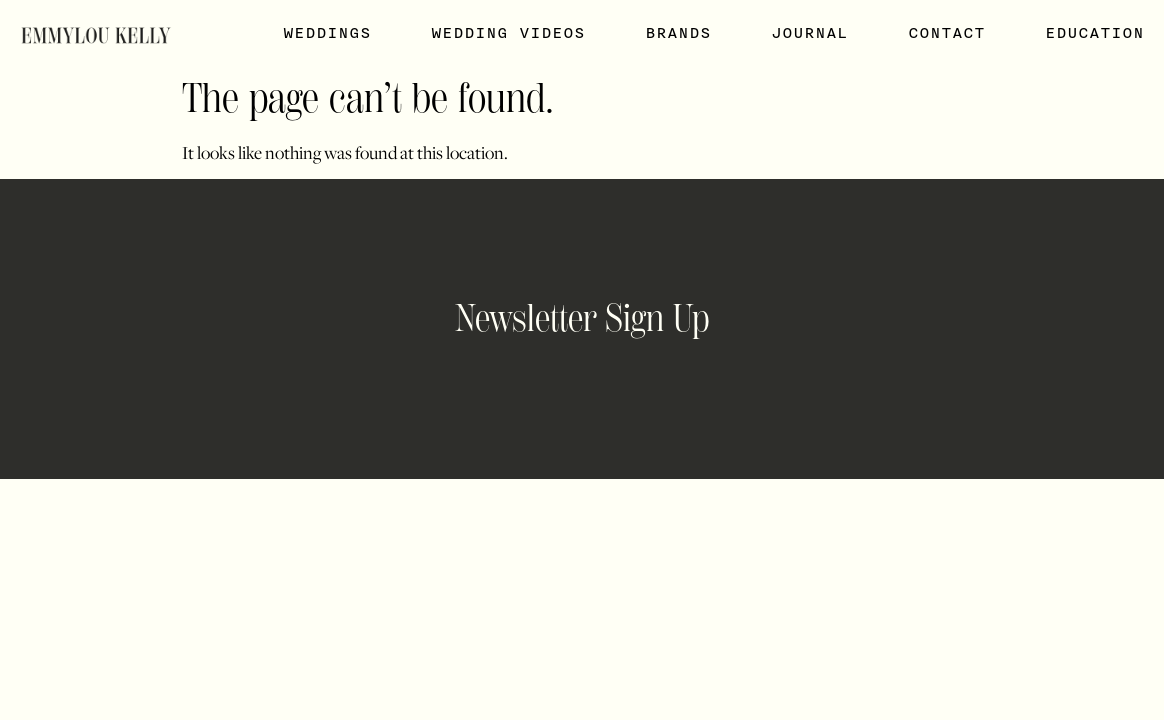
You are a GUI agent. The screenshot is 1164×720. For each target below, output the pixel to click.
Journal (809, 33)
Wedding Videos (508, 33)
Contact (946, 33)
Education (1094, 33)
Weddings (327, 33)
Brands (678, 33)
